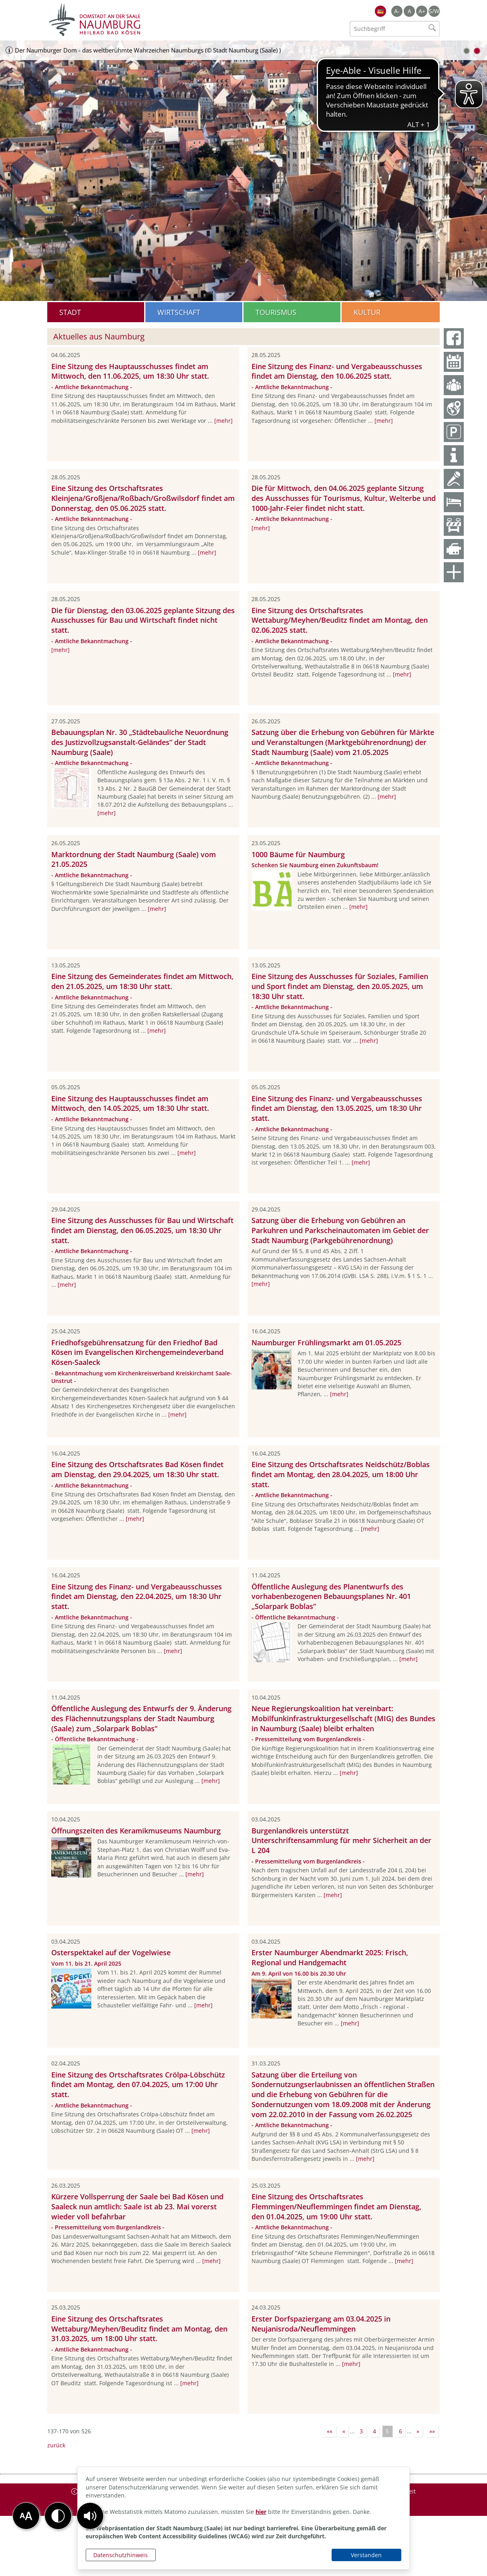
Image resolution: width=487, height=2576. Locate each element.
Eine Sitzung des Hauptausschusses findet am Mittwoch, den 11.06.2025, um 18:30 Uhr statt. (130, 371)
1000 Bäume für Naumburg (298, 854)
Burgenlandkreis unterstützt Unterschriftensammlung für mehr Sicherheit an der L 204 (341, 1840)
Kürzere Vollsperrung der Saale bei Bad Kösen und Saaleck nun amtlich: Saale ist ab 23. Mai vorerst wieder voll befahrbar (137, 2206)
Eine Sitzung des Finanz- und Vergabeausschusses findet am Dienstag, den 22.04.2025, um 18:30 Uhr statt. (136, 1596)
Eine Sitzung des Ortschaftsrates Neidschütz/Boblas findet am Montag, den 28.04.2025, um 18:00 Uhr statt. (341, 1474)
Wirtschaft (178, 312)
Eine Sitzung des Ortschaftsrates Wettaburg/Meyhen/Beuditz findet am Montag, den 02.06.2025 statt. (340, 620)
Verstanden (366, 2555)
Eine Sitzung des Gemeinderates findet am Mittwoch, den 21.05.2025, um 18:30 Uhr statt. (142, 981)
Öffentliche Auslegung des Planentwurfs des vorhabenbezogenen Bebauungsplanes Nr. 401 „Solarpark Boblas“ (331, 1596)
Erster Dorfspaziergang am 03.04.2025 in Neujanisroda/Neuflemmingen (321, 2324)
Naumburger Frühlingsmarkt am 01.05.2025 (326, 1342)
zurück (56, 2445)
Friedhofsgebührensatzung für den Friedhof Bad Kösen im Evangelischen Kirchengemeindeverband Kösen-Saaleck (137, 1352)
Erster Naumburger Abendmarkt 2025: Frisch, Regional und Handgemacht (330, 1957)
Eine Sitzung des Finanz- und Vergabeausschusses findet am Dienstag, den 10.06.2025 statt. (337, 371)
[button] (90, 2516)
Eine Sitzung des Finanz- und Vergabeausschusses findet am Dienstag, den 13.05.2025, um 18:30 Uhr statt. (337, 1108)
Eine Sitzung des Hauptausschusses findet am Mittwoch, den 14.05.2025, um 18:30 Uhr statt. (130, 1103)
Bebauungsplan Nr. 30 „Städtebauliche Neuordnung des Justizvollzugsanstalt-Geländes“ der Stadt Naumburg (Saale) (139, 742)
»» (432, 2431)
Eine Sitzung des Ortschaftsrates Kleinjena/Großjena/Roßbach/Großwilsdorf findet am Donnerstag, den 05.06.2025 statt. (143, 498)
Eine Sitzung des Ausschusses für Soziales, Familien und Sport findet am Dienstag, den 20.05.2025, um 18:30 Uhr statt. (340, 986)
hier (261, 2511)
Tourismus (276, 312)
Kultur (367, 312)
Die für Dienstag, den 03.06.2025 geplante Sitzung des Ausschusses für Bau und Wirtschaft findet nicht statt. (143, 620)
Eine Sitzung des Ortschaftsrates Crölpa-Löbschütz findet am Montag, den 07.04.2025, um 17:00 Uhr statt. (138, 2085)
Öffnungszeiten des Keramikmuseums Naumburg (136, 1830)
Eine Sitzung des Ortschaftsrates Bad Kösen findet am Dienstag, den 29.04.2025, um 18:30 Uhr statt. (137, 1469)
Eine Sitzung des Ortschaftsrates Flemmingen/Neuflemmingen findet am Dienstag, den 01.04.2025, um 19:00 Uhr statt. (336, 2206)
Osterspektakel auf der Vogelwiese (111, 1952)
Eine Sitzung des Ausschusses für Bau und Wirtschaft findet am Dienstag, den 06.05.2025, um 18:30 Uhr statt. (142, 1230)
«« (329, 2431)
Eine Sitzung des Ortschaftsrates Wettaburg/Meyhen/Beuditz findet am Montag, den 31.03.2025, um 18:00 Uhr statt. (139, 2329)
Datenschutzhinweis (120, 2555)
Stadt (70, 312)
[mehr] (223, 420)
